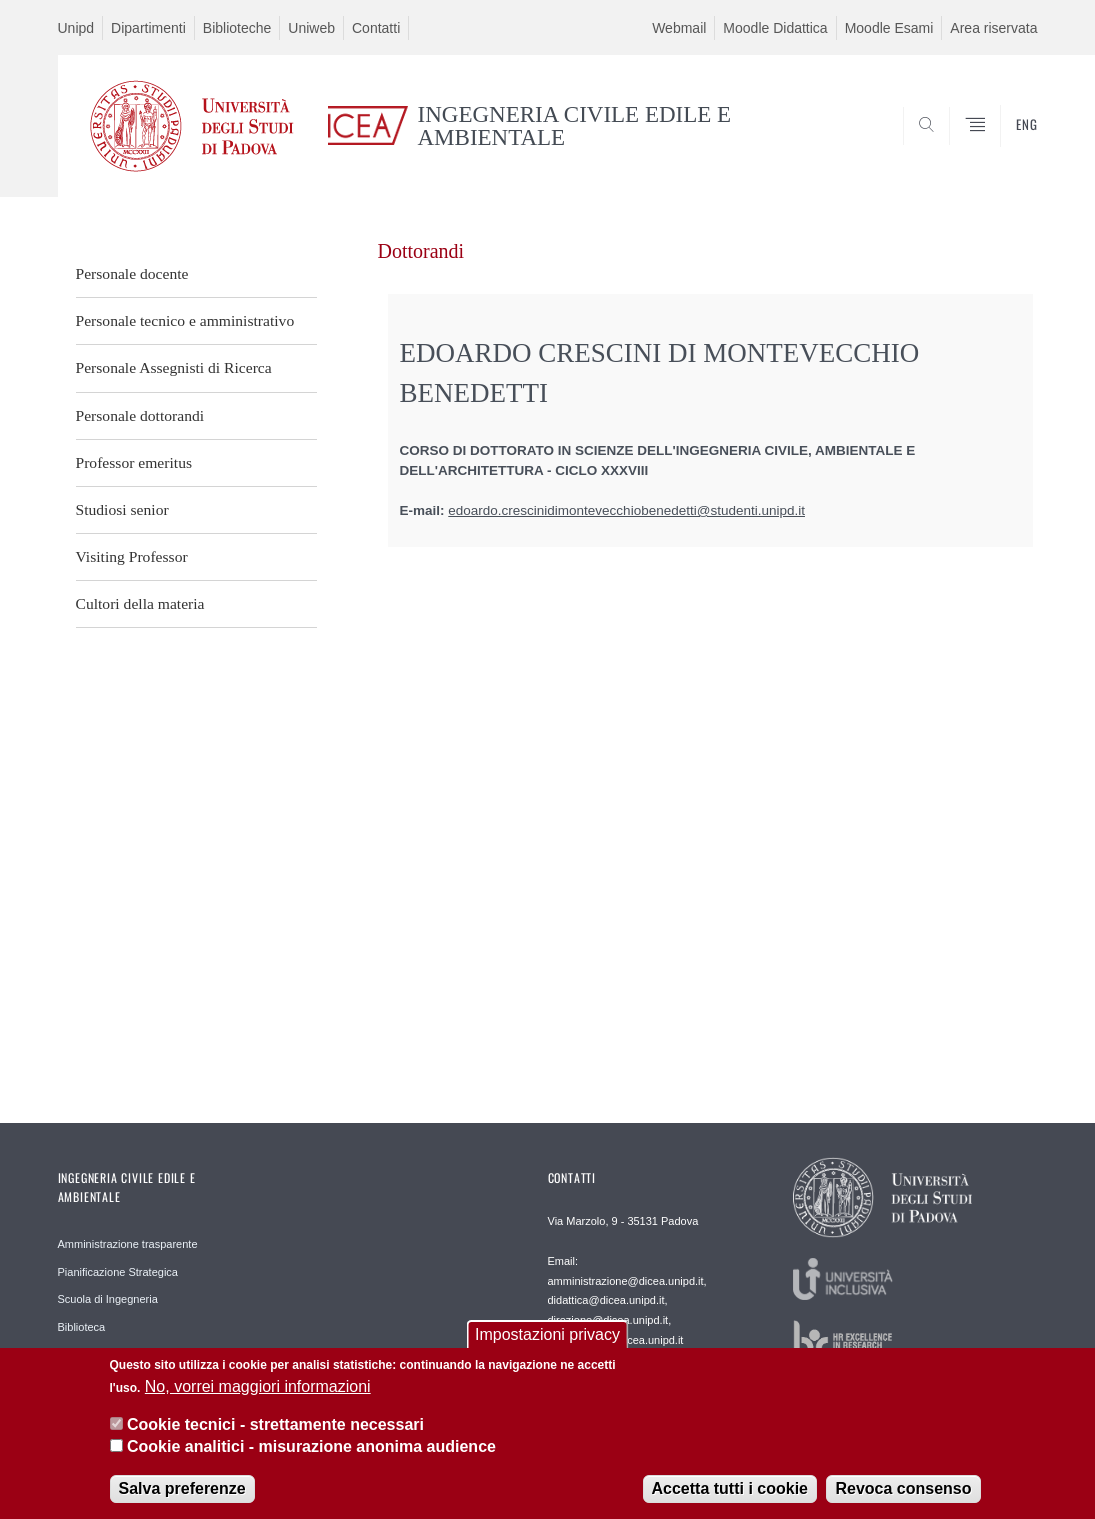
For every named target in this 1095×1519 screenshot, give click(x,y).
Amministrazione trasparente (128, 1244)
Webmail (679, 28)
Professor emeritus (134, 462)
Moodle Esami (889, 28)
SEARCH (1002, 148)
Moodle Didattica (775, 28)
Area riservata (993, 28)
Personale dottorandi (140, 415)
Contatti (376, 28)
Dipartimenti (148, 28)
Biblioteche (237, 28)
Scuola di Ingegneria (108, 1299)
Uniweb (311, 28)
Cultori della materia (140, 603)
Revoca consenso (903, 1494)
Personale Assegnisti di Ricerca (174, 367)
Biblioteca (82, 1327)
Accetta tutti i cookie (730, 1494)
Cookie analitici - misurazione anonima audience (311, 1452)
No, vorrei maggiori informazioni (258, 1391)
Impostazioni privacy (547, 1340)
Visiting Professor (132, 556)
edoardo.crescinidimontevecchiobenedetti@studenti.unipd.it (626, 510)
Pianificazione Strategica (118, 1272)
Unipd (76, 28)
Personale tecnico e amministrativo (185, 320)
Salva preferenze (182, 1494)
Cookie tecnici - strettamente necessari (275, 1430)
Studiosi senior (122, 509)
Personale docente (132, 273)
